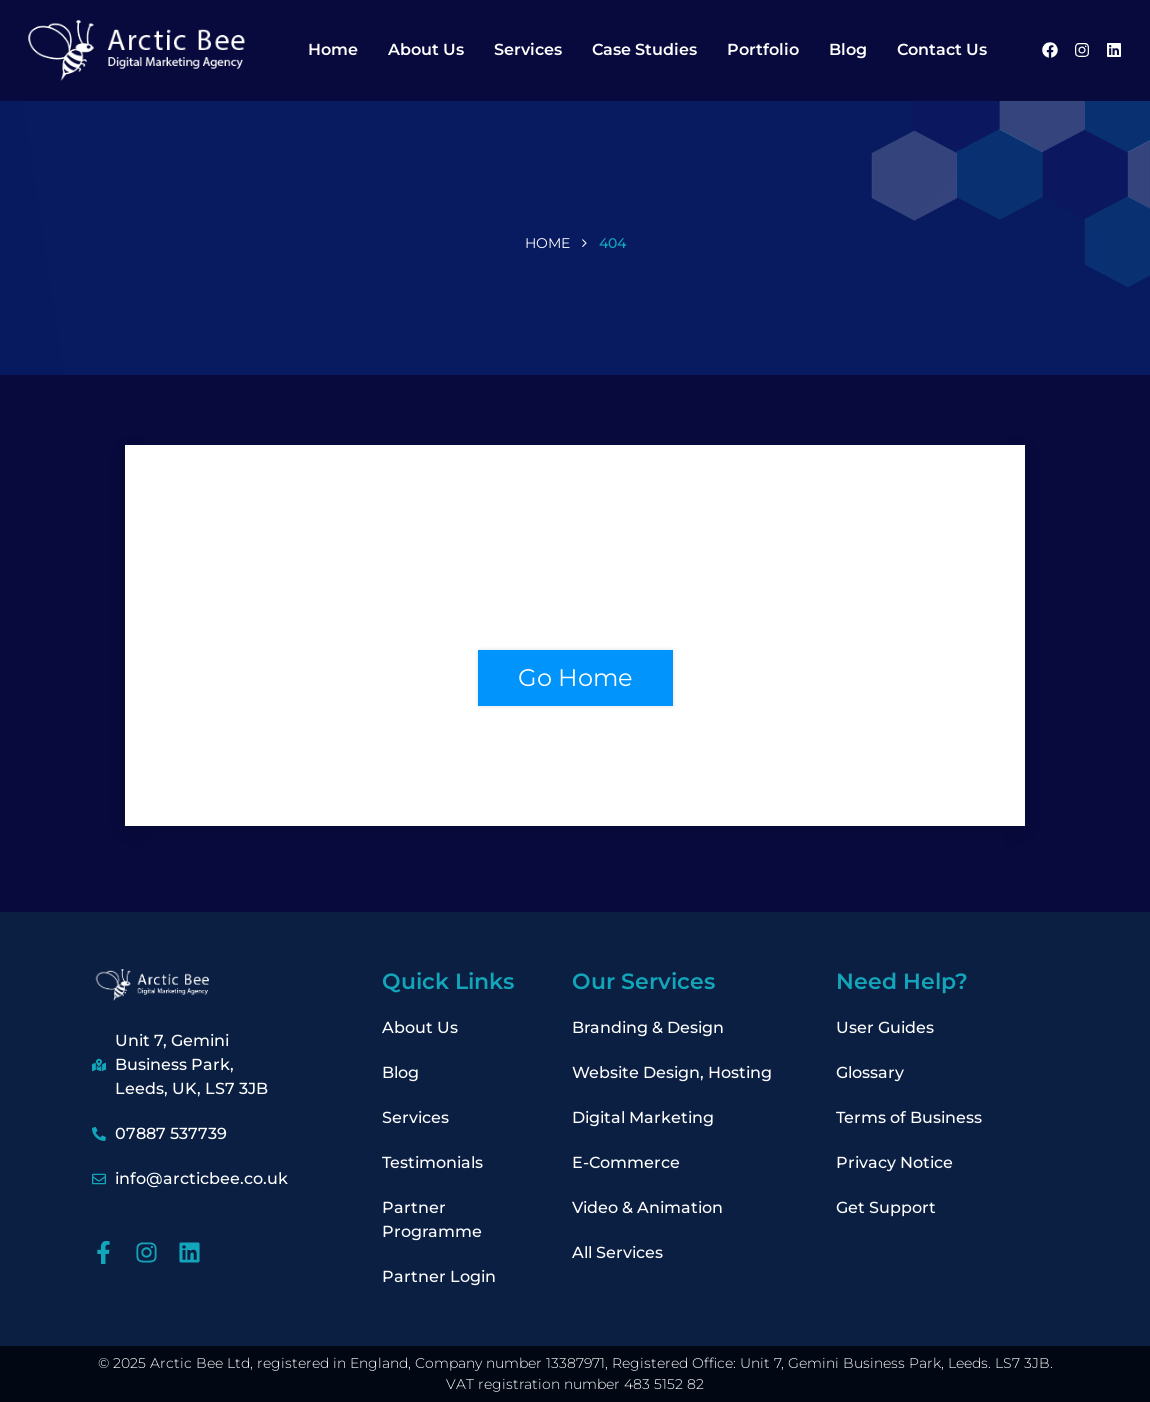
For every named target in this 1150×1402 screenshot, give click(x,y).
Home (333, 49)
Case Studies (644, 49)
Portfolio (763, 49)
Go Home (575, 677)
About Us (426, 49)
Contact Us (942, 49)
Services (528, 49)
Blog (848, 49)
